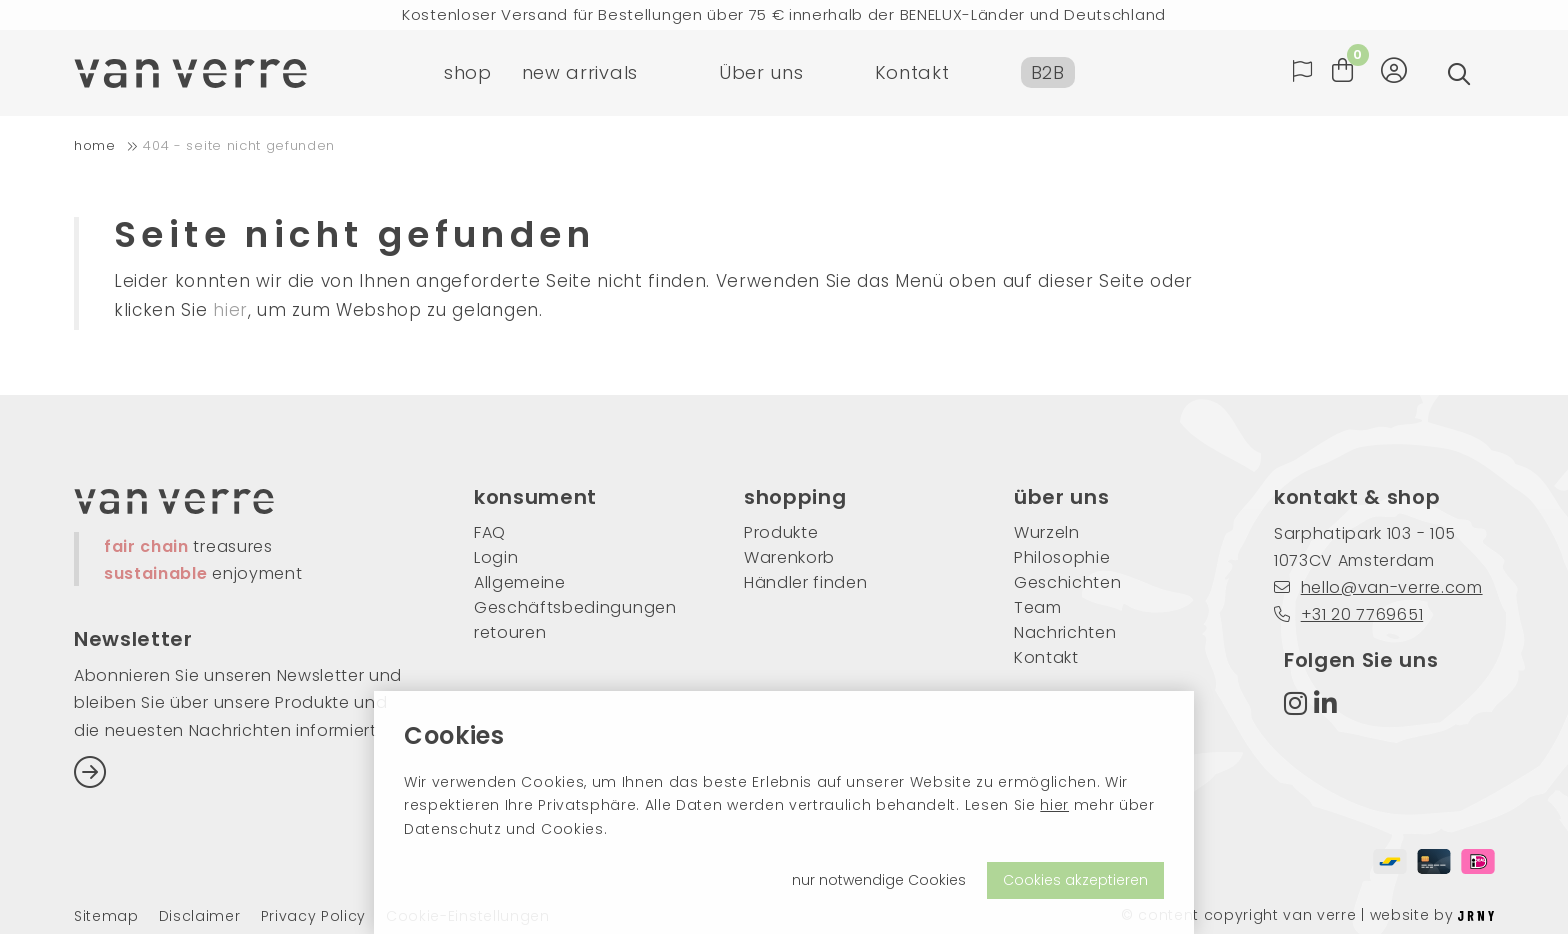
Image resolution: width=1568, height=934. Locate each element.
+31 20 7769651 (1348, 614)
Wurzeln (1047, 532)
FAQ (490, 532)
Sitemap (106, 916)
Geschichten (1067, 582)
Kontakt (912, 74)
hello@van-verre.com (1378, 587)
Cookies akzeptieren (1075, 880)
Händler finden (806, 582)
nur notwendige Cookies (879, 880)
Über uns (761, 74)
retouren (510, 632)
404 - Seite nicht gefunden (239, 145)
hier (1054, 805)
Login (496, 557)
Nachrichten (1065, 632)
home (95, 145)
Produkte (781, 532)
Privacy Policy (314, 916)
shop (468, 74)
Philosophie (1062, 557)
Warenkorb (789, 557)
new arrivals (580, 74)
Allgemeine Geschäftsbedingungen (575, 595)
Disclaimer (200, 916)
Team (1038, 607)
